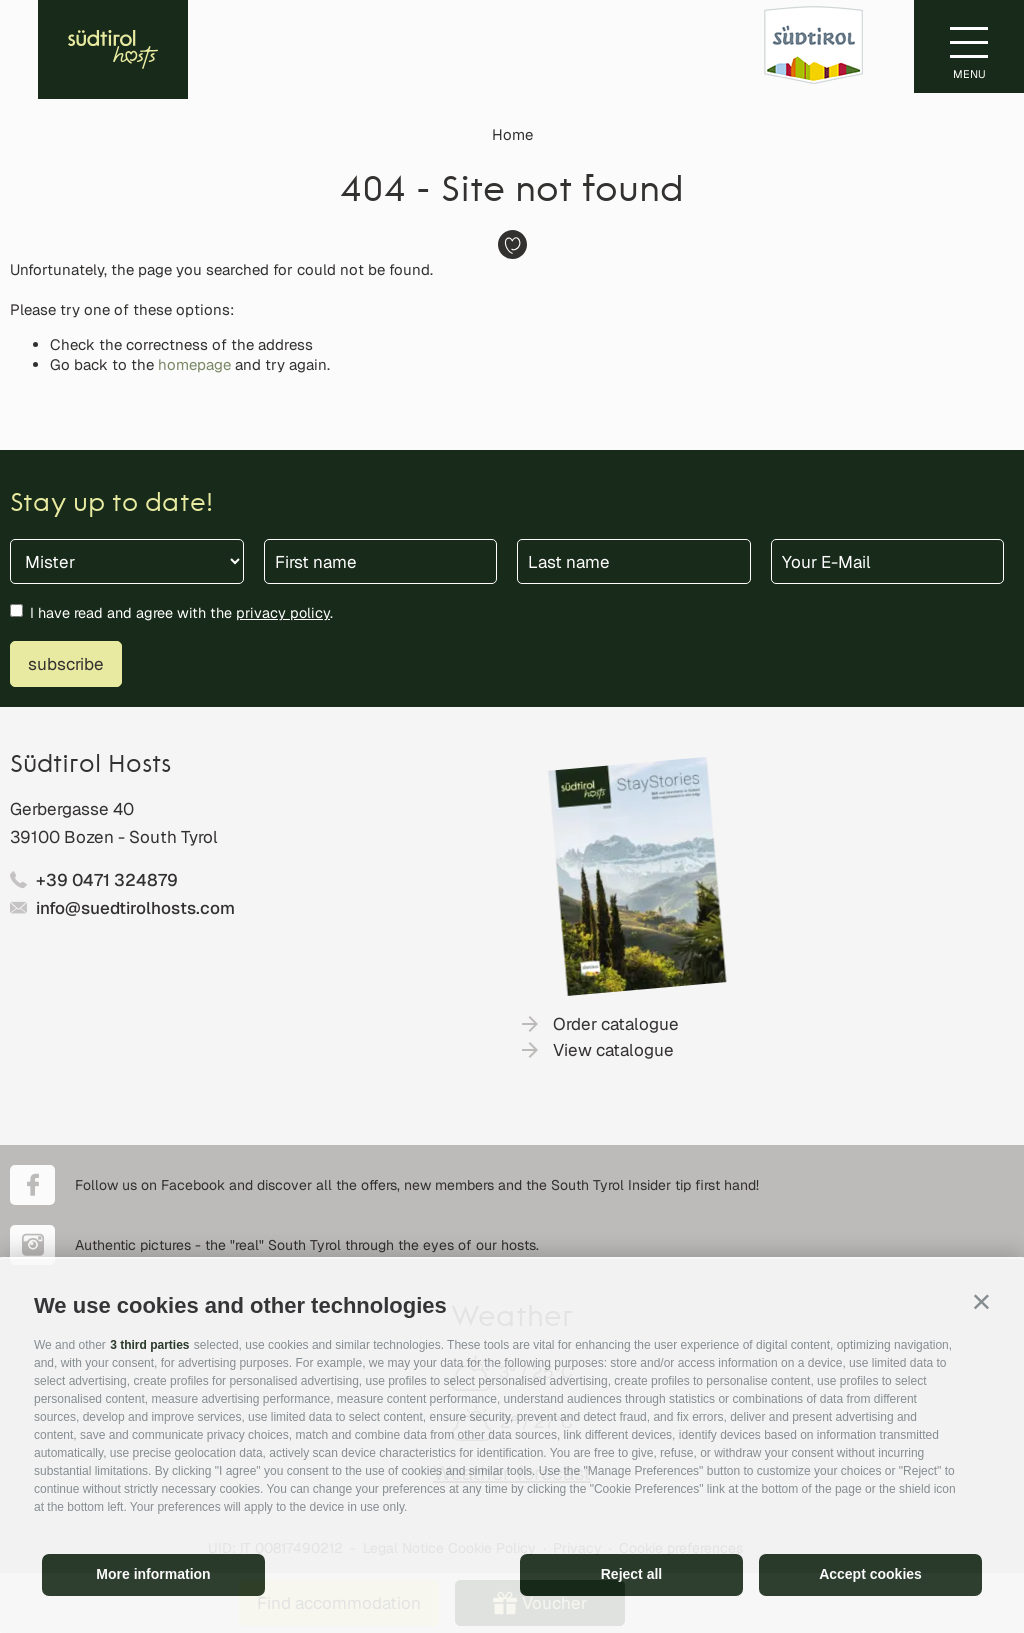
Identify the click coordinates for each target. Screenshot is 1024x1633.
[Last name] (634, 561)
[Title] (127, 561)
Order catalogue (616, 1024)
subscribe (66, 664)
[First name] (381, 561)
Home (512, 134)
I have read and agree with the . (181, 612)
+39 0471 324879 (107, 880)
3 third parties (149, 1345)
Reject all (631, 1574)
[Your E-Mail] (888, 561)
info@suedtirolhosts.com (135, 908)
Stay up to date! (111, 504)
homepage (194, 364)
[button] (981, 1301)
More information (153, 1574)
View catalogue (613, 1050)
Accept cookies (870, 1574)
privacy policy (283, 612)
